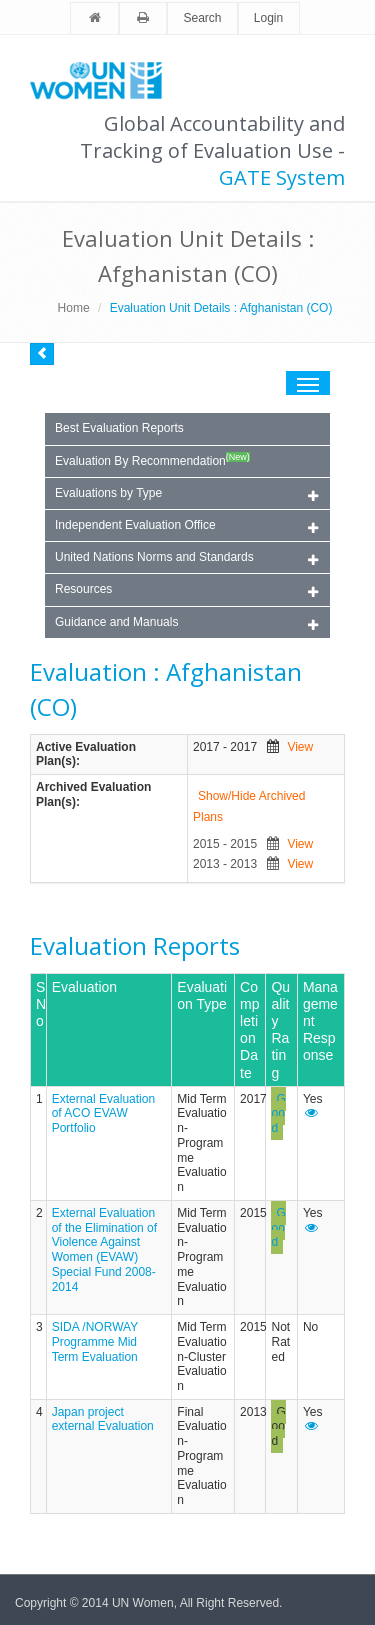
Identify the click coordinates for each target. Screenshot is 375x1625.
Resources (186, 590)
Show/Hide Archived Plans (249, 806)
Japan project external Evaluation (103, 1419)
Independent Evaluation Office (186, 526)
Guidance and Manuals (186, 623)
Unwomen (105, 80)
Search (202, 18)
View (300, 747)
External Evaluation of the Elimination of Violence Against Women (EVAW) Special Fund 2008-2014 (104, 1250)
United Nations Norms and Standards (186, 558)
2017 (253, 1099)
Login (268, 18)
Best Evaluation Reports (119, 428)
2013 (253, 1412)
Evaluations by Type (186, 494)
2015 (253, 1213)
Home (74, 308)
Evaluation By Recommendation (152, 460)
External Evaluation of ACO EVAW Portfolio (103, 1113)
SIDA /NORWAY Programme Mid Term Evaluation (95, 1341)
